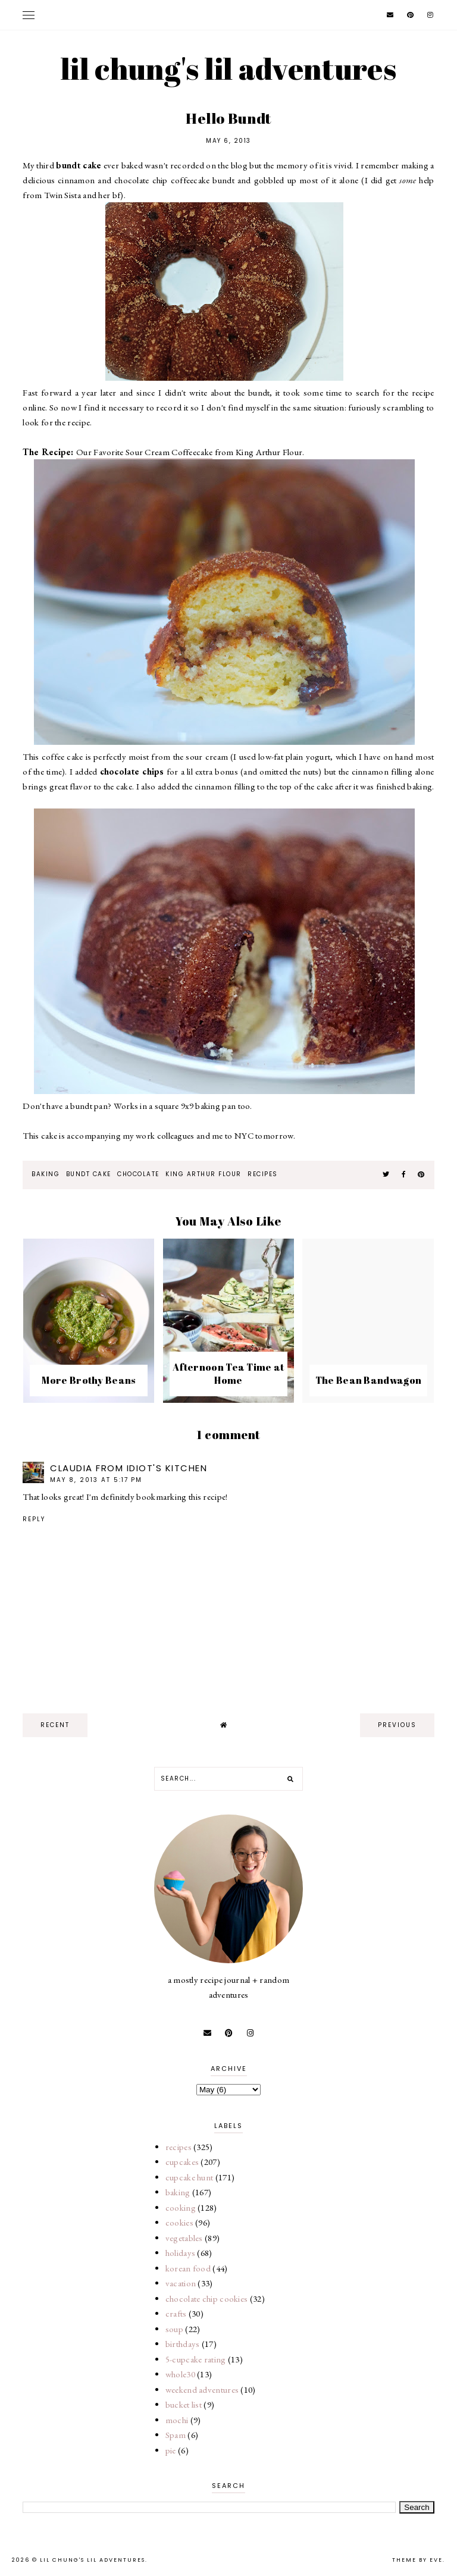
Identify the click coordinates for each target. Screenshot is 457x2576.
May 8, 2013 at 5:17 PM (96, 1479)
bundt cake (88, 1174)
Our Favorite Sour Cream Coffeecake (144, 451)
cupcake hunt (189, 2177)
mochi (177, 2419)
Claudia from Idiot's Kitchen (128, 1468)
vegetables (184, 2237)
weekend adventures (202, 2389)
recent (55, 1725)
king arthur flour (203, 1174)
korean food (188, 2268)
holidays (180, 2252)
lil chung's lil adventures (228, 68)
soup (174, 2328)
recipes (263, 1174)
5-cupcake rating (195, 2359)
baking (46, 1174)
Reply (34, 1519)
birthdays (182, 2343)
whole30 (180, 2374)
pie (170, 2450)
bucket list (183, 2404)
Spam (175, 2434)
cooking (180, 2207)
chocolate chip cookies (206, 2298)
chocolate (138, 1174)
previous (397, 1725)
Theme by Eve (417, 2560)
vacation (180, 2283)
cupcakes (182, 2161)
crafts (176, 2313)
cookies (179, 2222)
